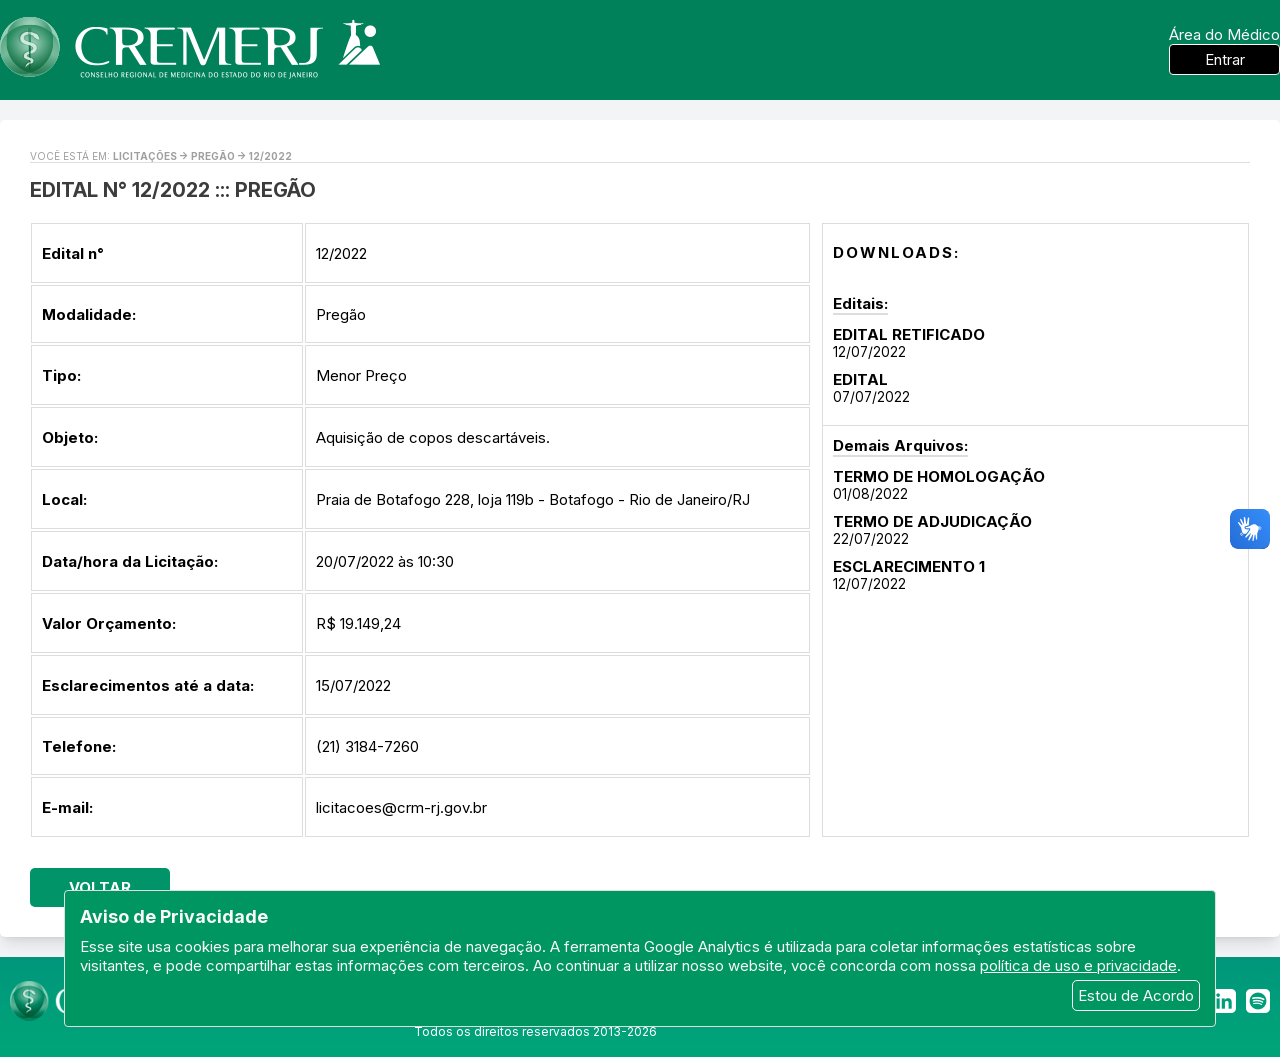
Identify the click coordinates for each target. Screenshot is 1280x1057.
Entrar (1225, 59)
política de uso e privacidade (1078, 965)
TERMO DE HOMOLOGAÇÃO (939, 476)
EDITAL (860, 379)
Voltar (100, 887)
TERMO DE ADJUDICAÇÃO (932, 521)
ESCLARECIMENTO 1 (909, 566)
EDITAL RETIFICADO (909, 334)
